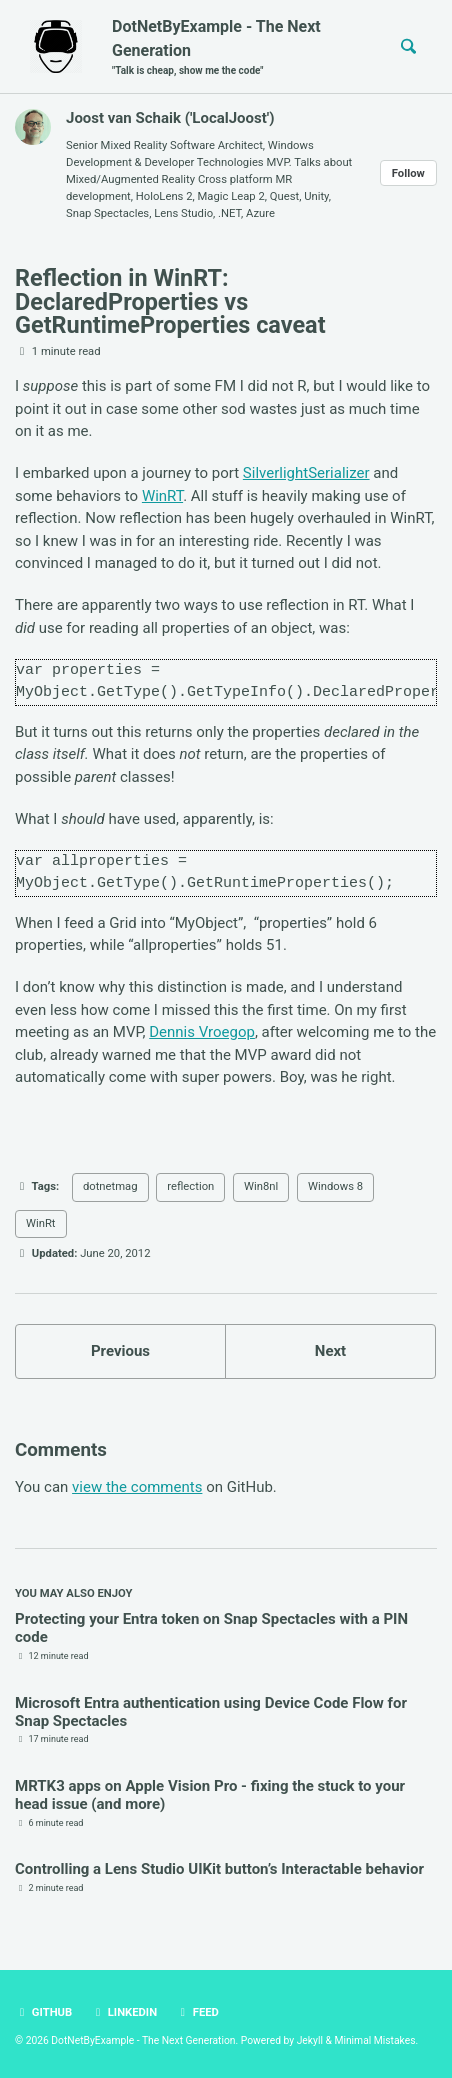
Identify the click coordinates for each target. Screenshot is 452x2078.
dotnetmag (110, 1186)
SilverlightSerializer (306, 473)
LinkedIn (124, 2012)
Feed (197, 2012)
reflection (190, 1186)
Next (330, 1351)
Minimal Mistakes (374, 2040)
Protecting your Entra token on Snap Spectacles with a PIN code (211, 1628)
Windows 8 (335, 1186)
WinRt (41, 1223)
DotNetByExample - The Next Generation (238, 47)
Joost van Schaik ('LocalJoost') (170, 118)
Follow (408, 173)
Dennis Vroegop (202, 1032)
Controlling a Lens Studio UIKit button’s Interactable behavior (219, 1869)
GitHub (43, 2012)
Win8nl (261, 1186)
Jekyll (310, 2040)
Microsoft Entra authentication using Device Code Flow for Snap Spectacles (211, 1712)
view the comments (137, 1487)
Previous (120, 1351)
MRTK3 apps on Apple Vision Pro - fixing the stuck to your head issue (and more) (210, 1795)
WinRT (162, 496)
